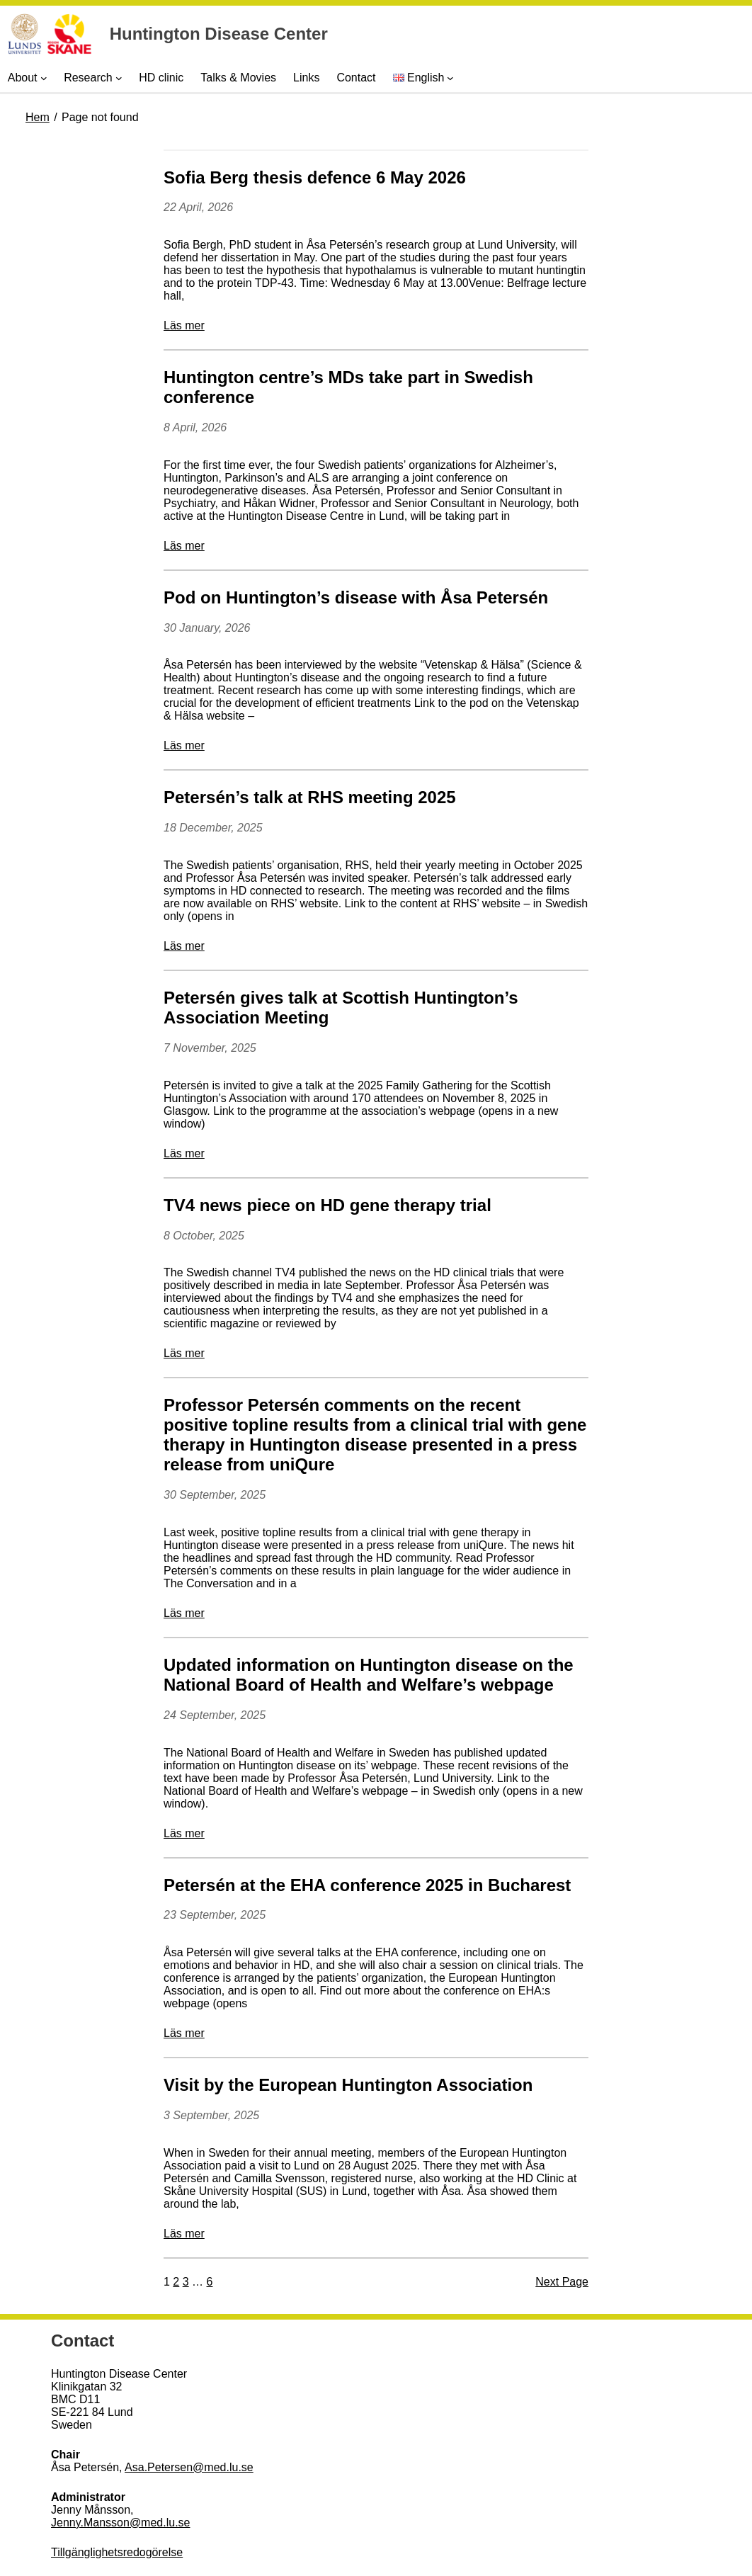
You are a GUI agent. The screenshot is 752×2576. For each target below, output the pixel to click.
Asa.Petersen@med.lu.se (189, 2467)
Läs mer (184, 325)
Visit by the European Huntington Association (348, 2084)
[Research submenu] (119, 77)
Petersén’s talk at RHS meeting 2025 (310, 797)
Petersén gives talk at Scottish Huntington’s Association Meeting (341, 1007)
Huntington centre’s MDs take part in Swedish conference (348, 387)
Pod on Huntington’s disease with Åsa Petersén (356, 597)
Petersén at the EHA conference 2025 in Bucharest (367, 1885)
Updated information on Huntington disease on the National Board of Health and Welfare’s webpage (369, 1674)
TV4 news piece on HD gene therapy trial (327, 1205)
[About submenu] (43, 77)
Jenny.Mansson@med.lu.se (120, 2523)
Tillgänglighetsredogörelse (117, 2552)
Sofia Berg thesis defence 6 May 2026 (315, 177)
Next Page (561, 2282)
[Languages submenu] (450, 77)
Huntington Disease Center (219, 33)
